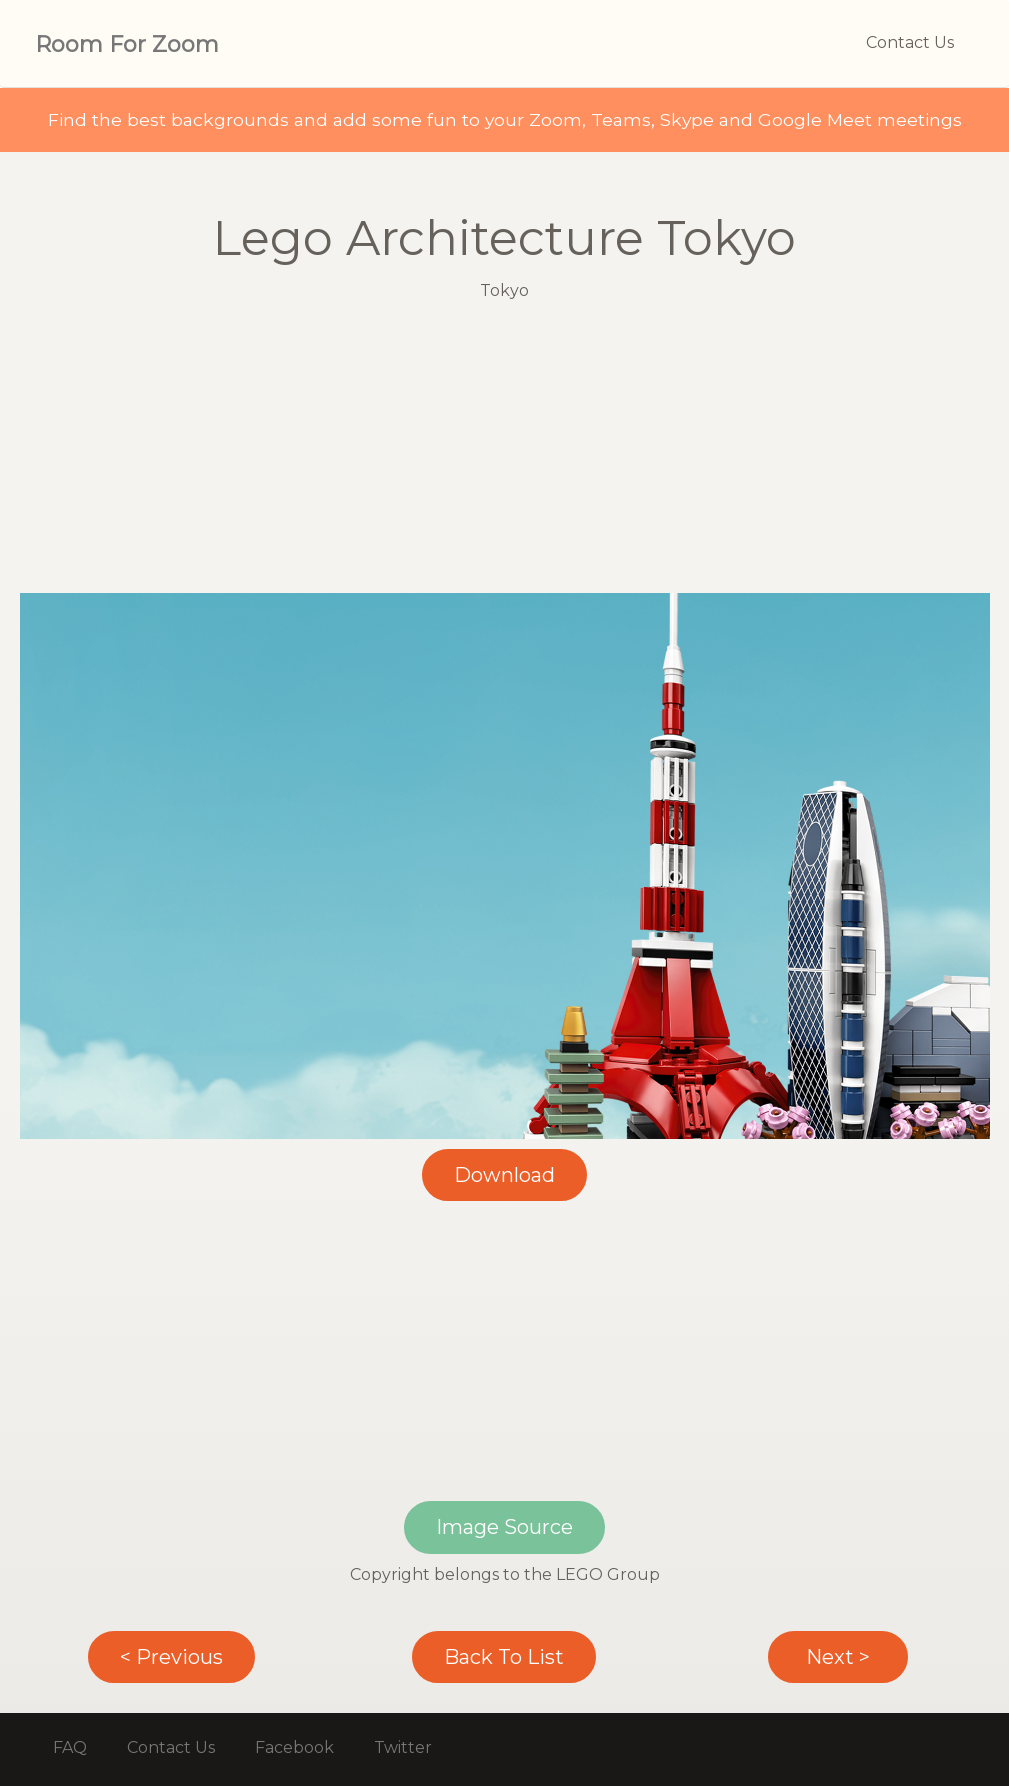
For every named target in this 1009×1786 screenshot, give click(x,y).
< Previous (171, 1657)
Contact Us (910, 42)
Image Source (504, 1527)
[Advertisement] (505, 453)
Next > (838, 1657)
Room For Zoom (127, 44)
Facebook (294, 1747)
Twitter (403, 1747)
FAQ (70, 1747)
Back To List (504, 1657)
